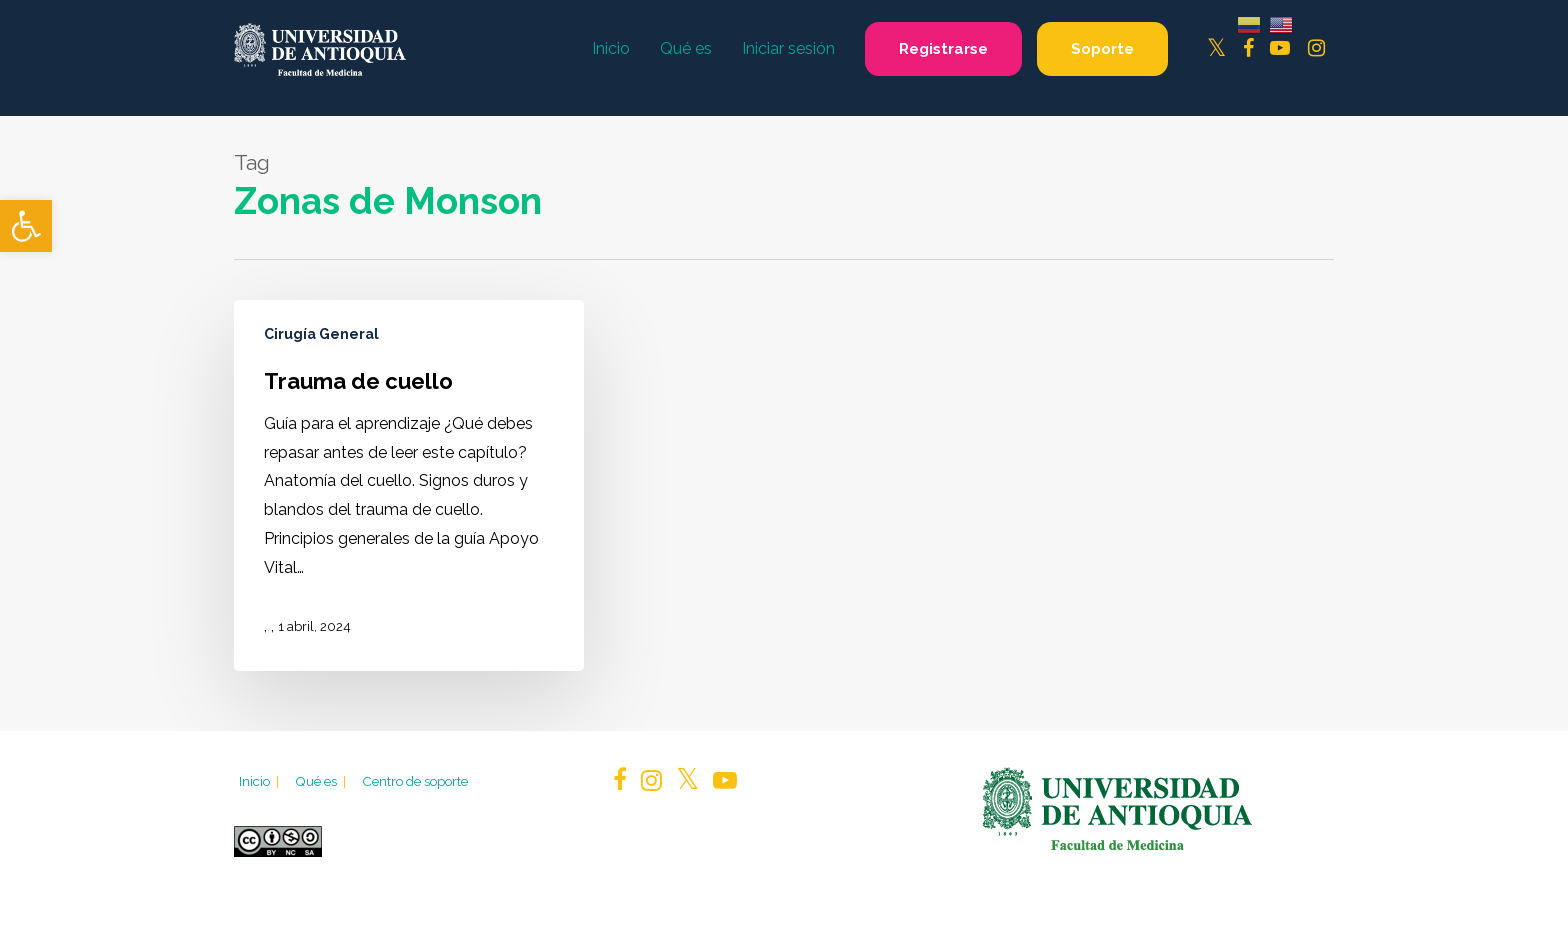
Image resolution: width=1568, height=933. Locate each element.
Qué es (322, 781)
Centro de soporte (415, 781)
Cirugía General (321, 334)
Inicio (260, 781)
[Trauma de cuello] (409, 486)
